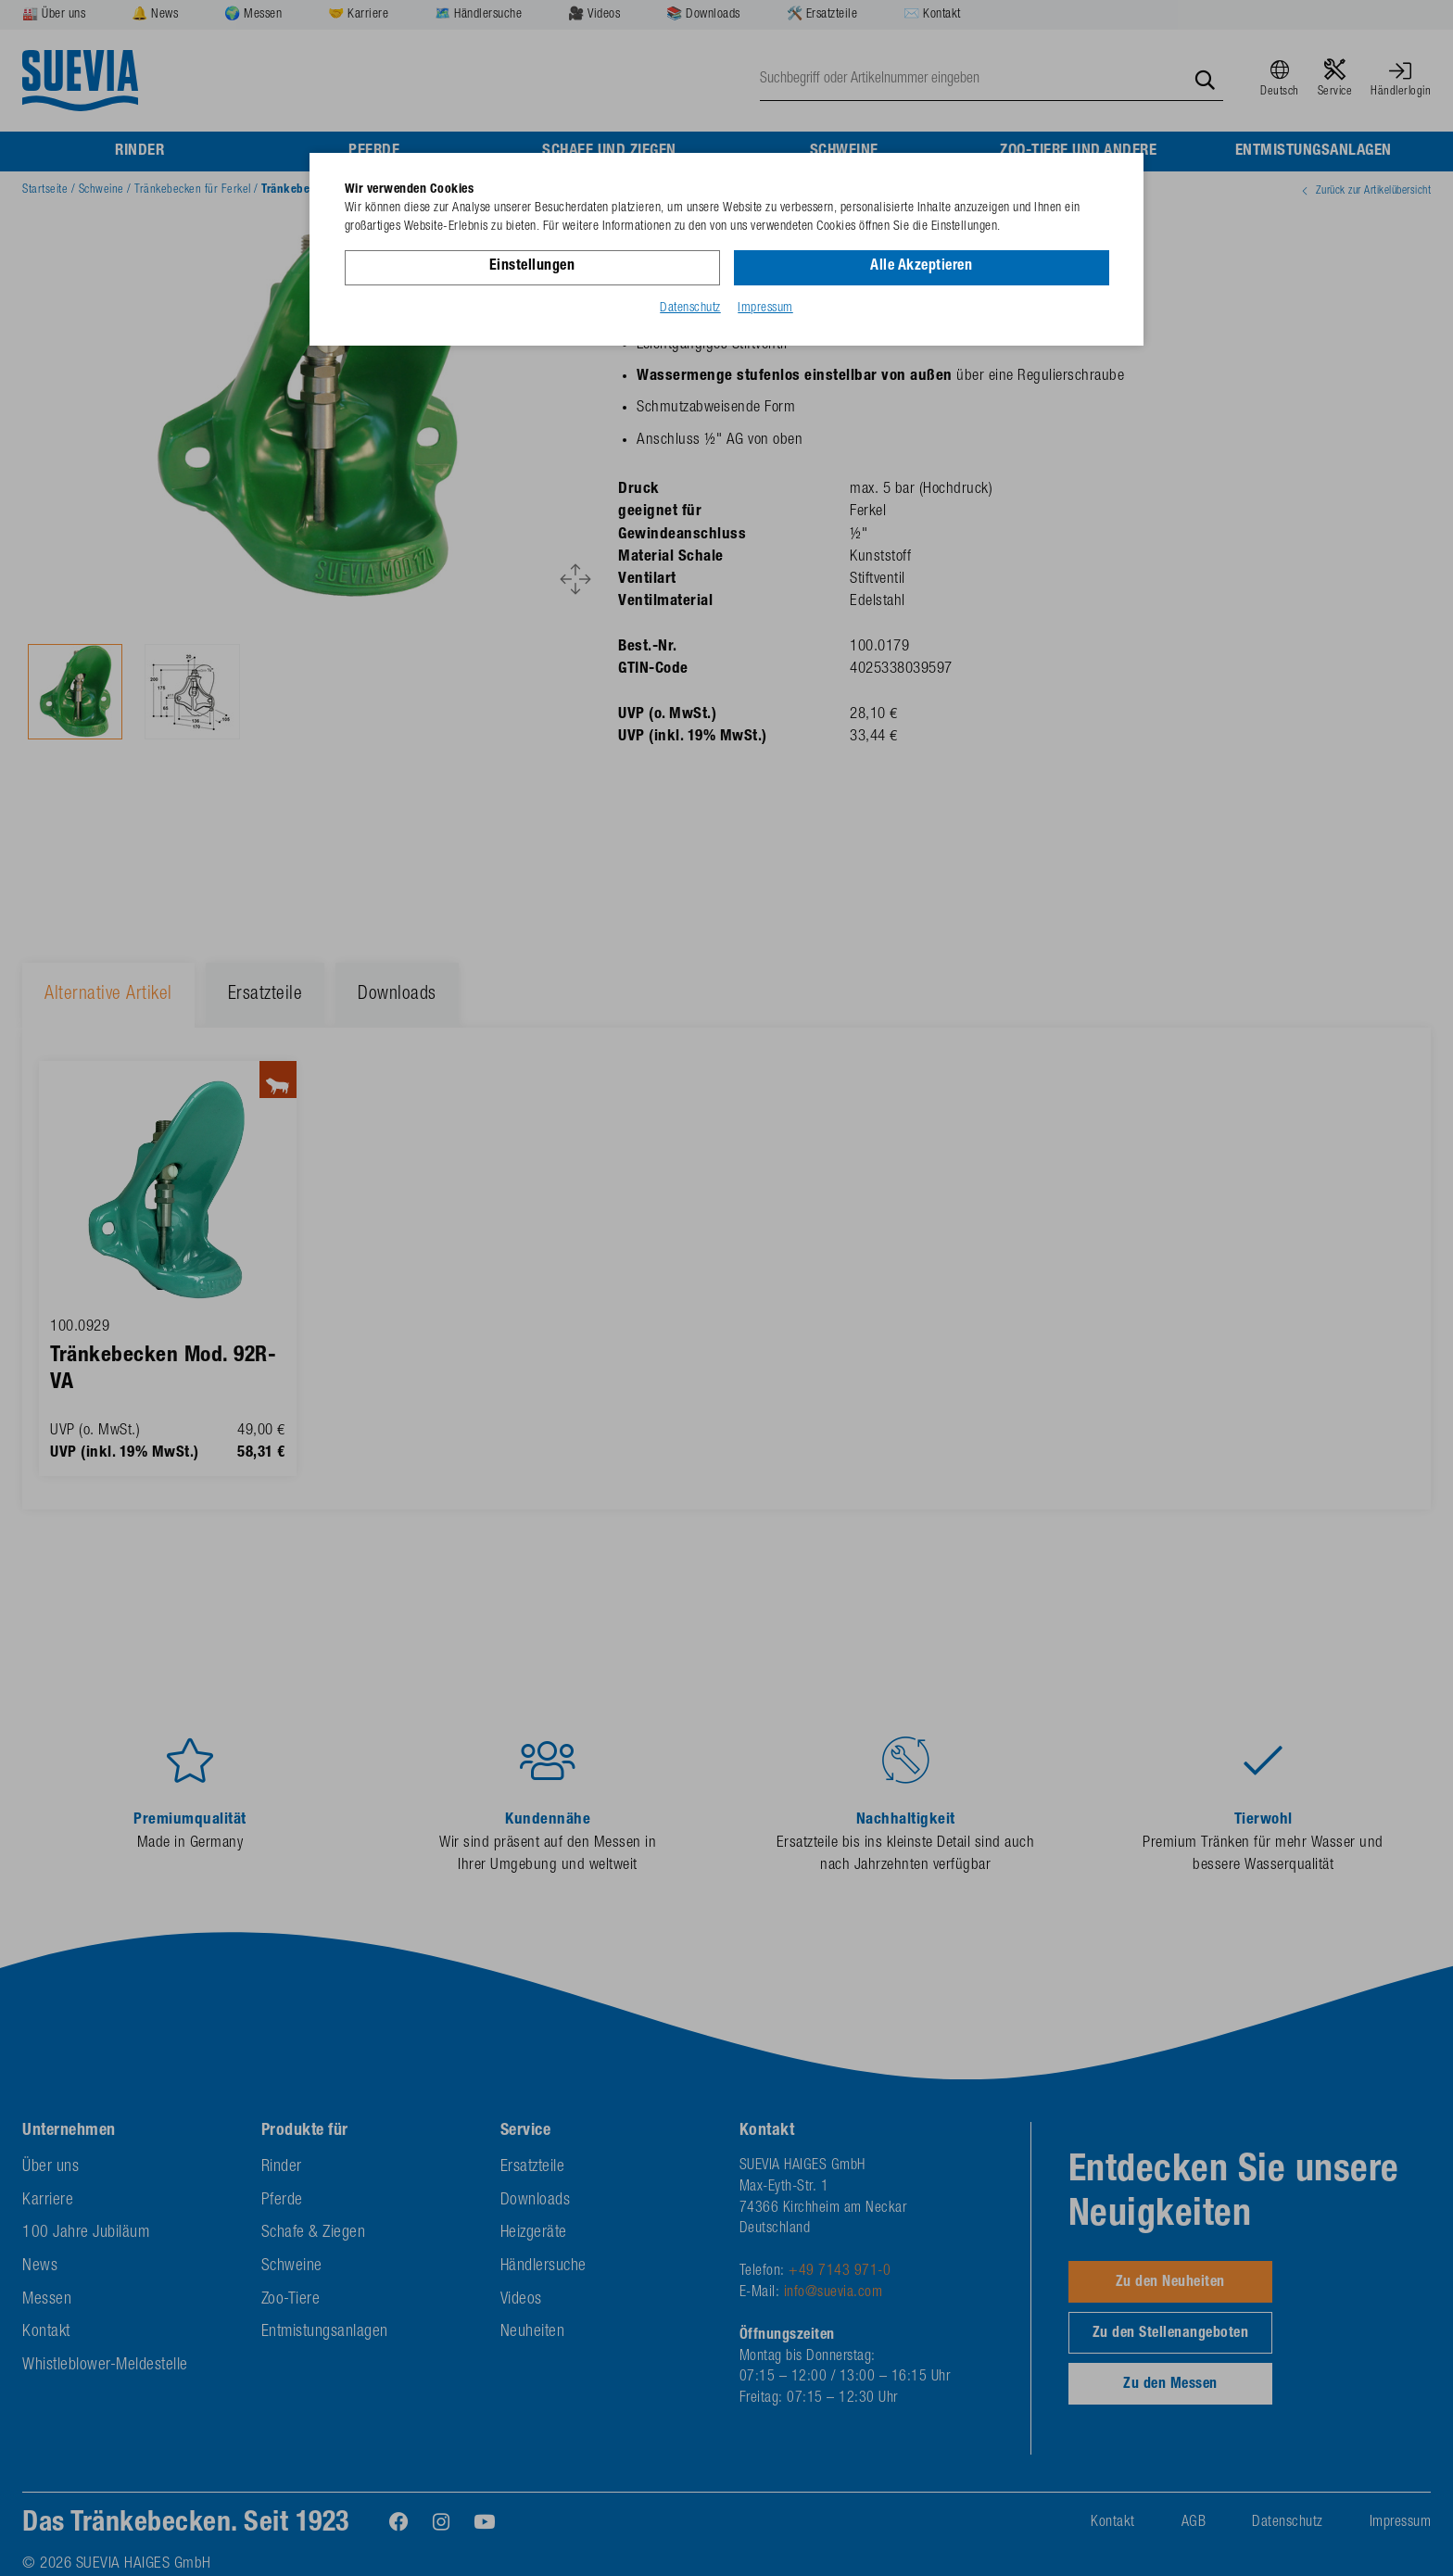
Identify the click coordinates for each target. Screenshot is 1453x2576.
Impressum (765, 308)
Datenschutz (690, 308)
